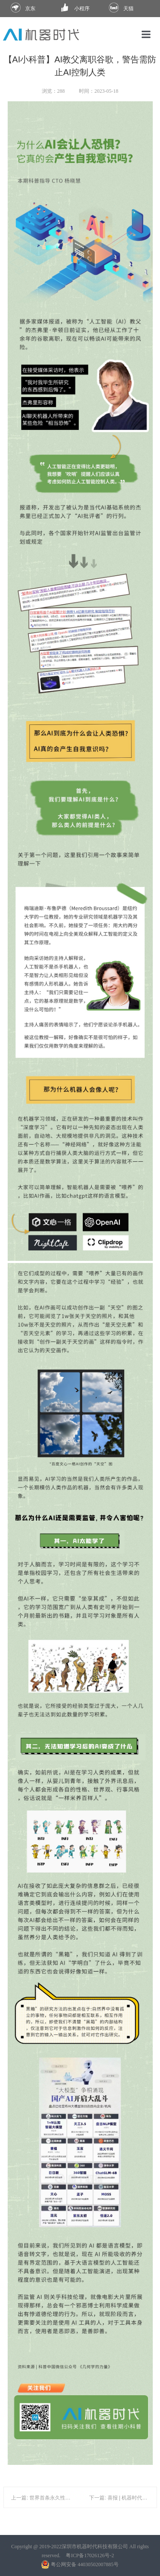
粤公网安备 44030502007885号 (80, 2564)
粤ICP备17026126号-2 (90, 2555)
